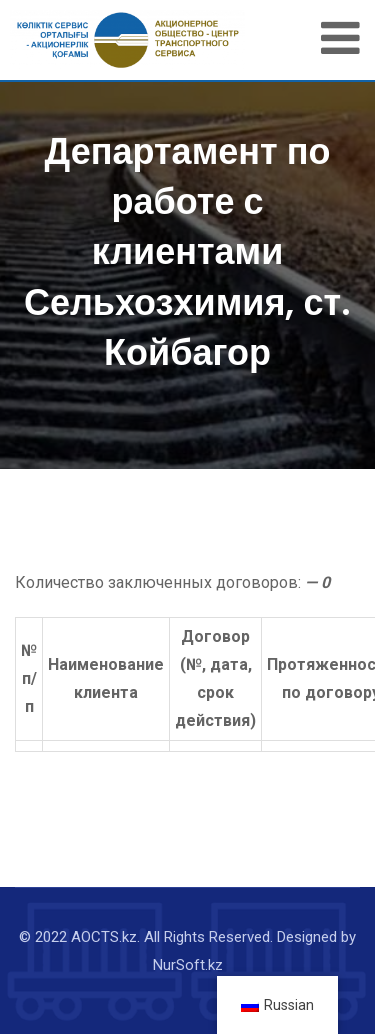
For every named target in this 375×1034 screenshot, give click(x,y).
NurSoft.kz (188, 965)
